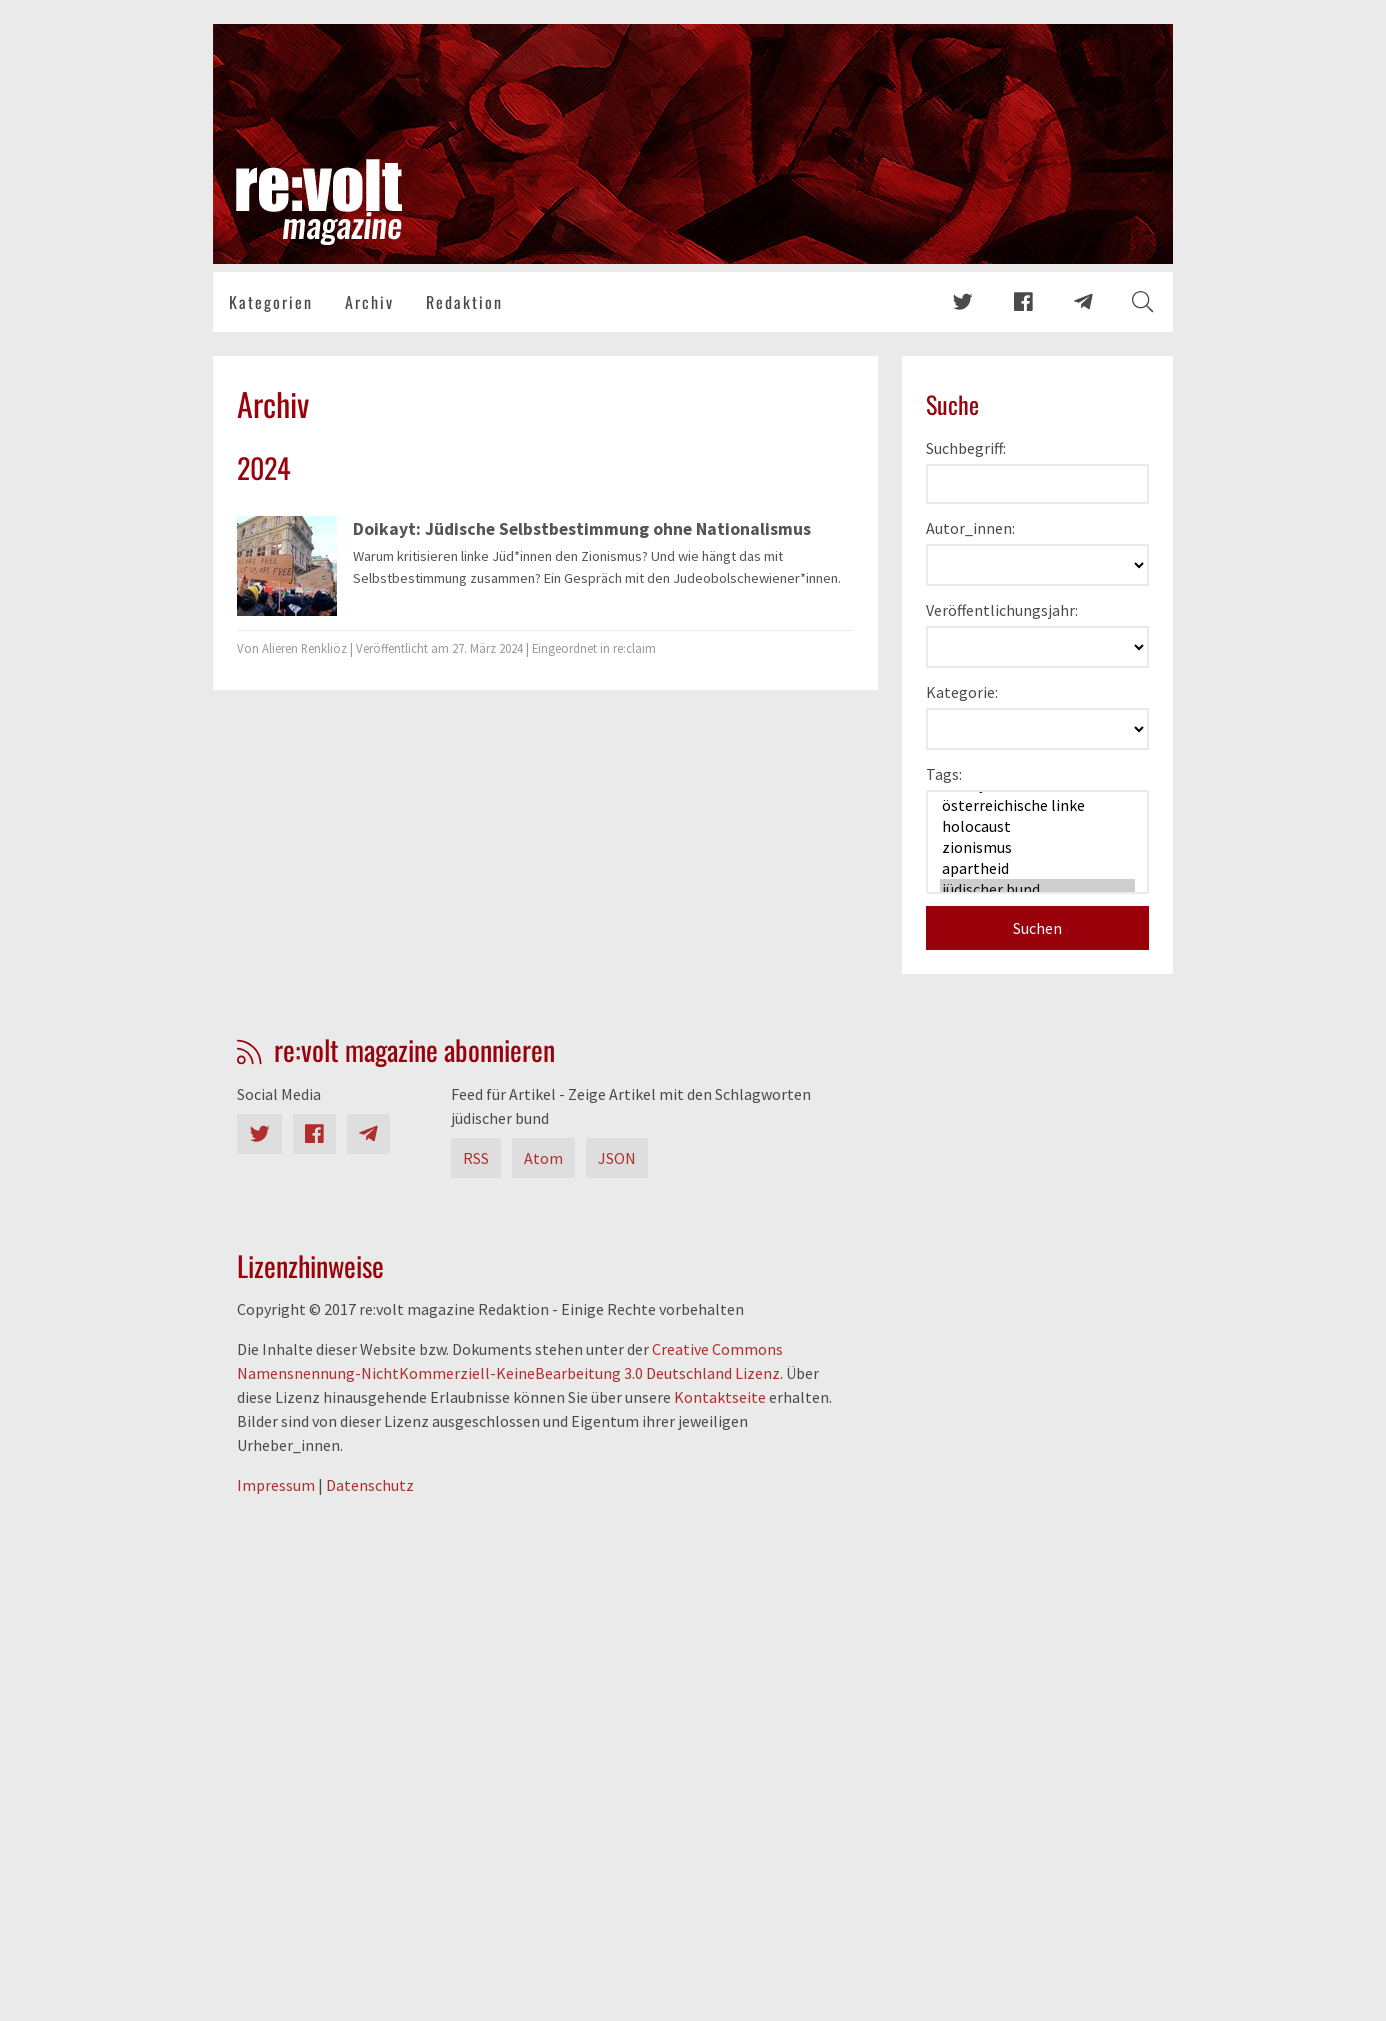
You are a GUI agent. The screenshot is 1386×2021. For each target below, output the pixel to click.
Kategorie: (962, 692)
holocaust (1037, 826)
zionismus (1037, 847)
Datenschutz (370, 1485)
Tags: (944, 774)
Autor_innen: (970, 528)
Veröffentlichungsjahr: (1002, 610)
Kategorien (271, 302)
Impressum (276, 1485)
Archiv (369, 302)
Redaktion (464, 302)
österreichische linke (1037, 805)
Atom (543, 1158)
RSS (476, 1158)
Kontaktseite (720, 1397)
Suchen (1037, 928)
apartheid (1037, 868)
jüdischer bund (1037, 889)
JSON (617, 1158)
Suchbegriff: (966, 448)
